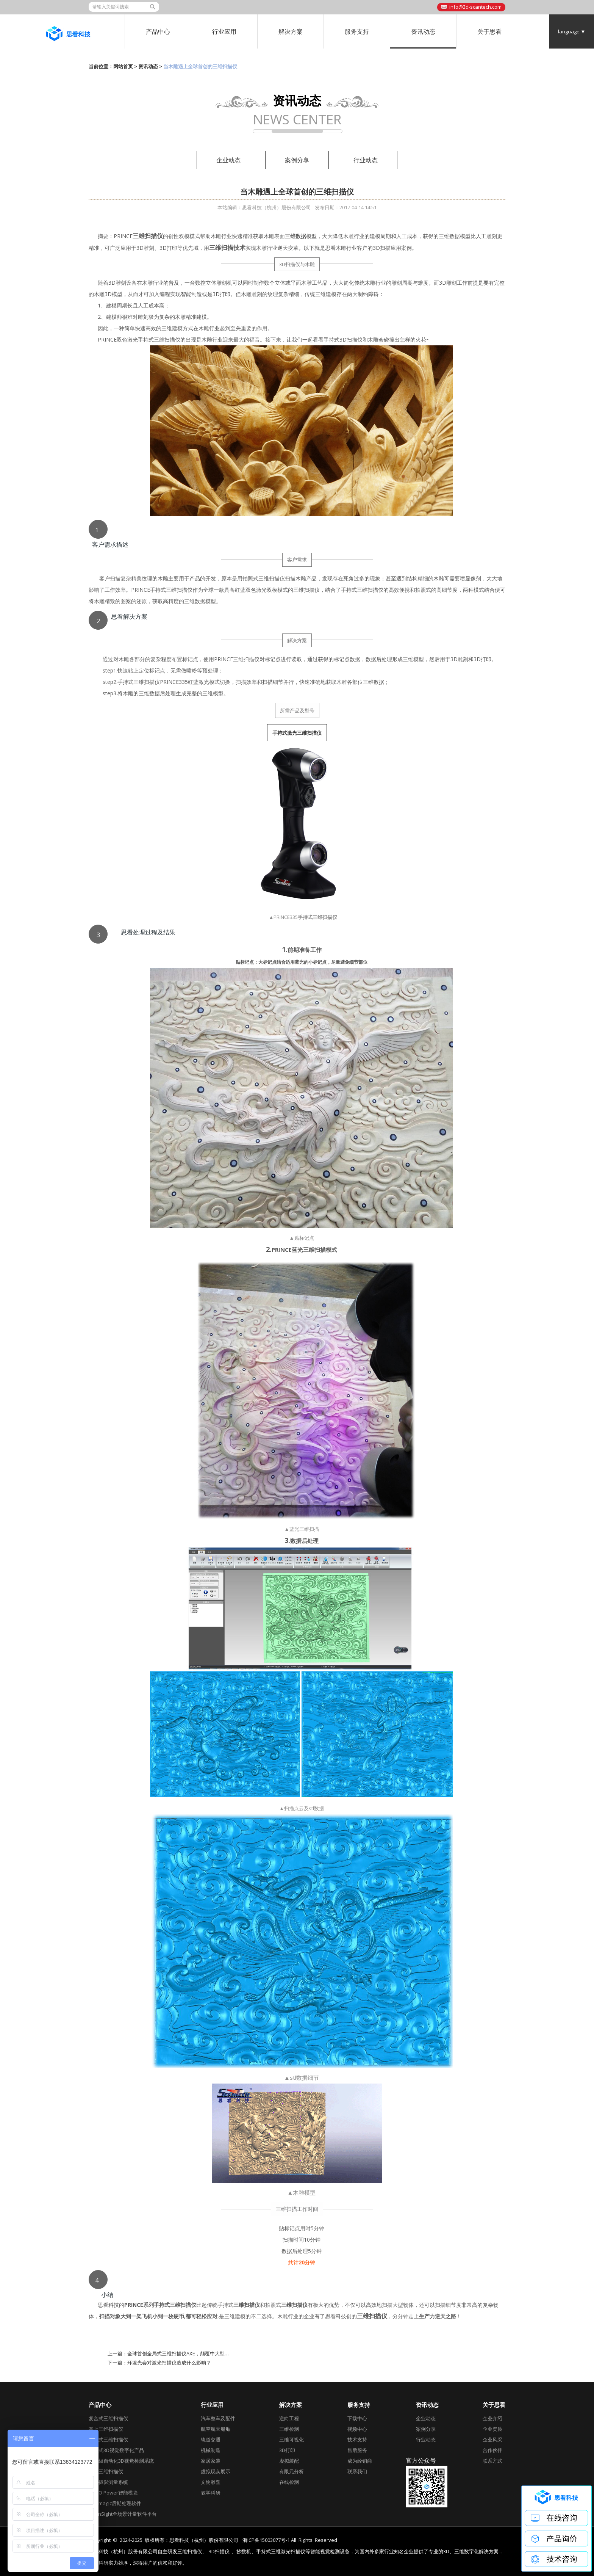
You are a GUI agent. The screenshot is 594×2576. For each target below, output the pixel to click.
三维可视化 (291, 2439)
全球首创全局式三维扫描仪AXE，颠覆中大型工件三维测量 (190, 2353)
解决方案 (290, 31)
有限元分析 (291, 2471)
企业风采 (492, 2439)
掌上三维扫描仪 (106, 2428)
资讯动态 (423, 31)
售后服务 (357, 2450)
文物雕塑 (210, 2482)
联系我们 (357, 2471)
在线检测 (289, 2482)
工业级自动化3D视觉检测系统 (121, 2460)
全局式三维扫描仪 (108, 2439)
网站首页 (123, 66)
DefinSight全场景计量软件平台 (123, 2513)
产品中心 (158, 31)
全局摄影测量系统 (108, 2482)
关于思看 (489, 31)
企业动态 (228, 160)
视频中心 (357, 2428)
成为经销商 (359, 2460)
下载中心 (357, 2418)
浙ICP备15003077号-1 (266, 2540)
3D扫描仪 (219, 2551)
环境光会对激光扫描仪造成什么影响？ (169, 2362)
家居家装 (210, 2460)
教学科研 (210, 2492)
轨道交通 (210, 2439)
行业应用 (224, 31)
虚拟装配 (289, 2460)
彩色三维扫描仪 (106, 2471)
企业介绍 (492, 2418)
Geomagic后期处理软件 (115, 2503)
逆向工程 (289, 2418)
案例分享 (297, 160)
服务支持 (357, 31)
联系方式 (492, 2460)
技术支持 (357, 2439)
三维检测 (289, 2428)
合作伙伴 (492, 2450)
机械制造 (210, 2450)
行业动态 (365, 160)
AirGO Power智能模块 (113, 2492)
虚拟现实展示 (215, 2471)
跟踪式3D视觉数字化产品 (116, 2450)
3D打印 (287, 2450)
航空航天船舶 (215, 2428)
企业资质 (492, 2428)
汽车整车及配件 (218, 2418)
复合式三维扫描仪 (108, 2418)
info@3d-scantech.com (475, 6)
